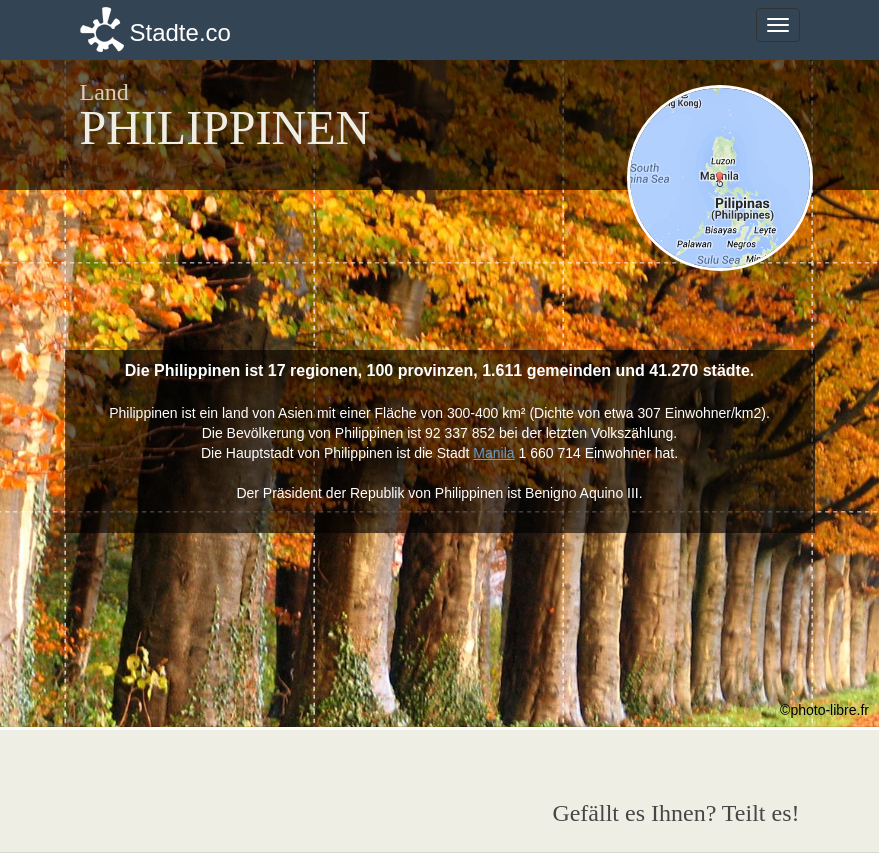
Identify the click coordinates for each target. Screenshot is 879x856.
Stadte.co (180, 32)
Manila (493, 453)
